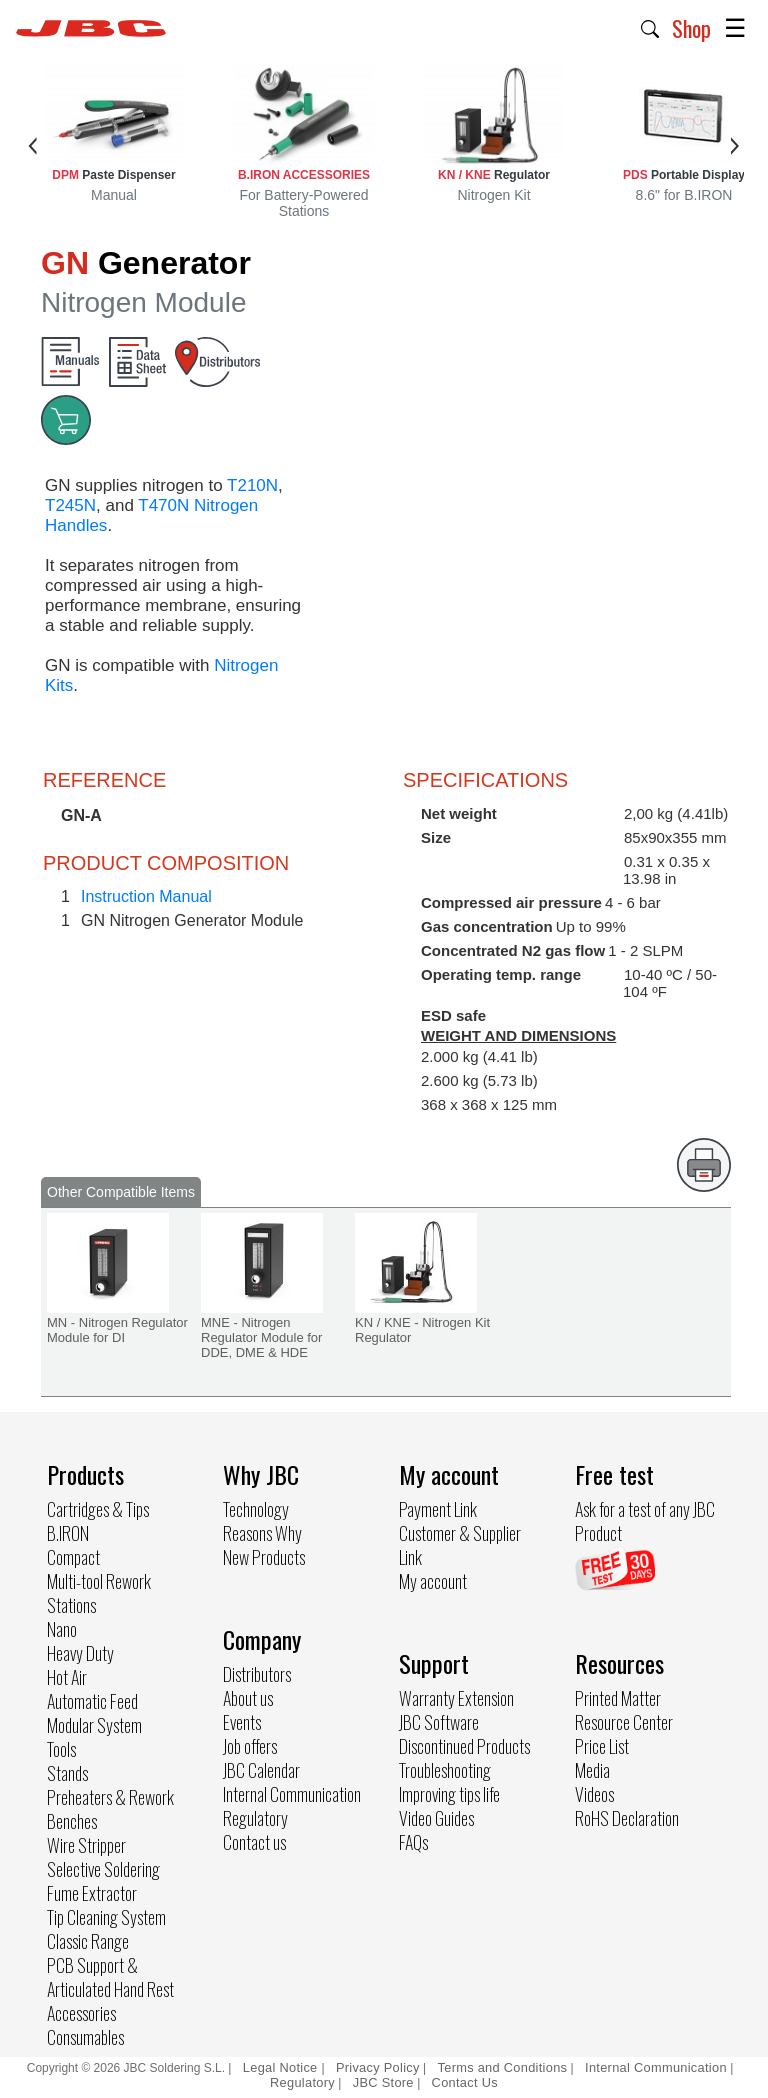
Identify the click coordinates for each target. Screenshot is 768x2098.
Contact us (254, 1842)
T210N (252, 485)
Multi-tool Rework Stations (99, 1593)
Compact (73, 1557)
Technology (256, 1509)
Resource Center (624, 1722)
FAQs (413, 1842)
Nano (62, 1629)
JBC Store (383, 2082)
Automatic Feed (92, 1701)
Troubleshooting (445, 1770)
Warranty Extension (456, 1698)
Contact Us (465, 2082)
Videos (594, 1794)
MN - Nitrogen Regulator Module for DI (117, 1330)
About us (248, 1698)
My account (433, 1581)
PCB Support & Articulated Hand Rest (110, 1977)
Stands (67, 1773)
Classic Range (88, 1941)
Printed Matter (618, 1698)
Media (592, 1770)
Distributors (257, 1674)
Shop (691, 28)
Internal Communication (292, 1794)
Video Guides (436, 1818)
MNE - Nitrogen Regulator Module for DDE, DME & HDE (261, 1337)
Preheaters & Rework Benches (110, 1809)
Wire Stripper (86, 1845)
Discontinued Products (464, 1746)
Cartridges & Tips (98, 1509)
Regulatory (255, 1818)
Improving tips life (449, 1794)
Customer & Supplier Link (460, 1545)
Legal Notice (282, 2067)
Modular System (94, 1725)
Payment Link (438, 1509)
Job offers (250, 1746)
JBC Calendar (261, 1770)
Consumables (85, 2037)
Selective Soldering (103, 1869)
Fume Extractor (92, 1893)
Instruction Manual (146, 896)
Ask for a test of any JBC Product (645, 1521)
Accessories (81, 2013)
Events (242, 1722)
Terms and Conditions (503, 2067)
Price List (602, 1746)
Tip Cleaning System (106, 1917)
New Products (264, 1557)
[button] (650, 27)
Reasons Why (262, 1533)
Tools (61, 1749)
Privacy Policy (378, 2067)
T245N (70, 505)
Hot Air (67, 1677)
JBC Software (439, 1722)
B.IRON (68, 1533)
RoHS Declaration (627, 1818)
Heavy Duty (80, 1653)
